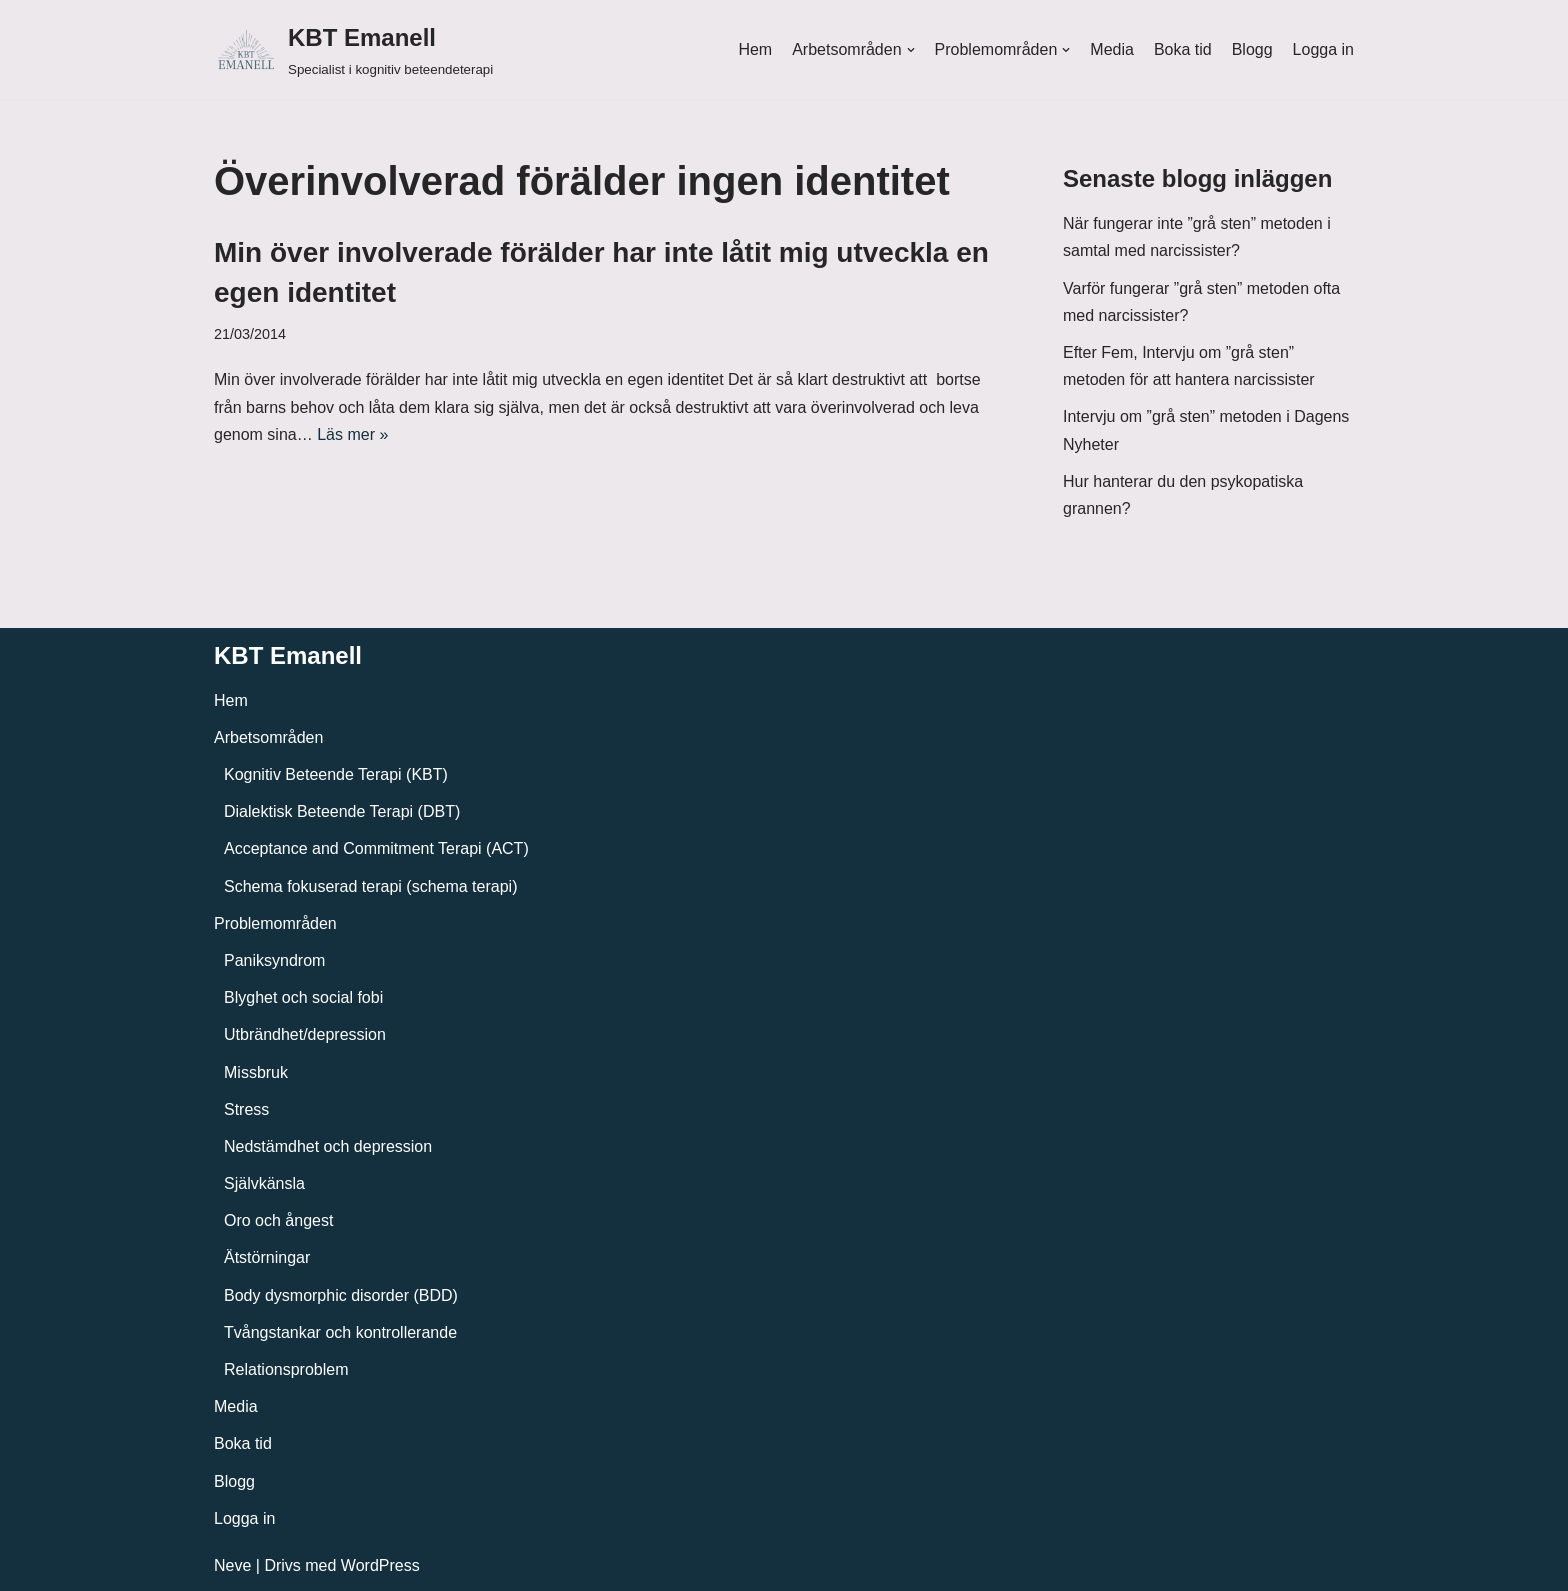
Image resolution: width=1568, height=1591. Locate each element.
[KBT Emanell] (353, 49)
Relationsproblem (286, 1369)
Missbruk (256, 1072)
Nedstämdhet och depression (328, 1146)
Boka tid (1183, 49)
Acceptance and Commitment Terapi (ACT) (376, 848)
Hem (755, 49)
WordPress (380, 1565)
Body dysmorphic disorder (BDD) (341, 1295)
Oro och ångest (278, 1220)
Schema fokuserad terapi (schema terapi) (370, 886)
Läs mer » (352, 434)
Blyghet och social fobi (303, 997)
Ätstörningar (267, 1257)
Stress (246, 1109)
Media (1112, 49)
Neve (232, 1565)
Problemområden (275, 923)
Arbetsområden (268, 737)
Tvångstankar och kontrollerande (340, 1332)
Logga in (1323, 49)
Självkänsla (264, 1183)
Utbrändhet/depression (305, 1034)
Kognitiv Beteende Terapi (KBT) (336, 774)
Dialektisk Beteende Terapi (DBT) (342, 811)
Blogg (1252, 49)
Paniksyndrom (274, 960)
